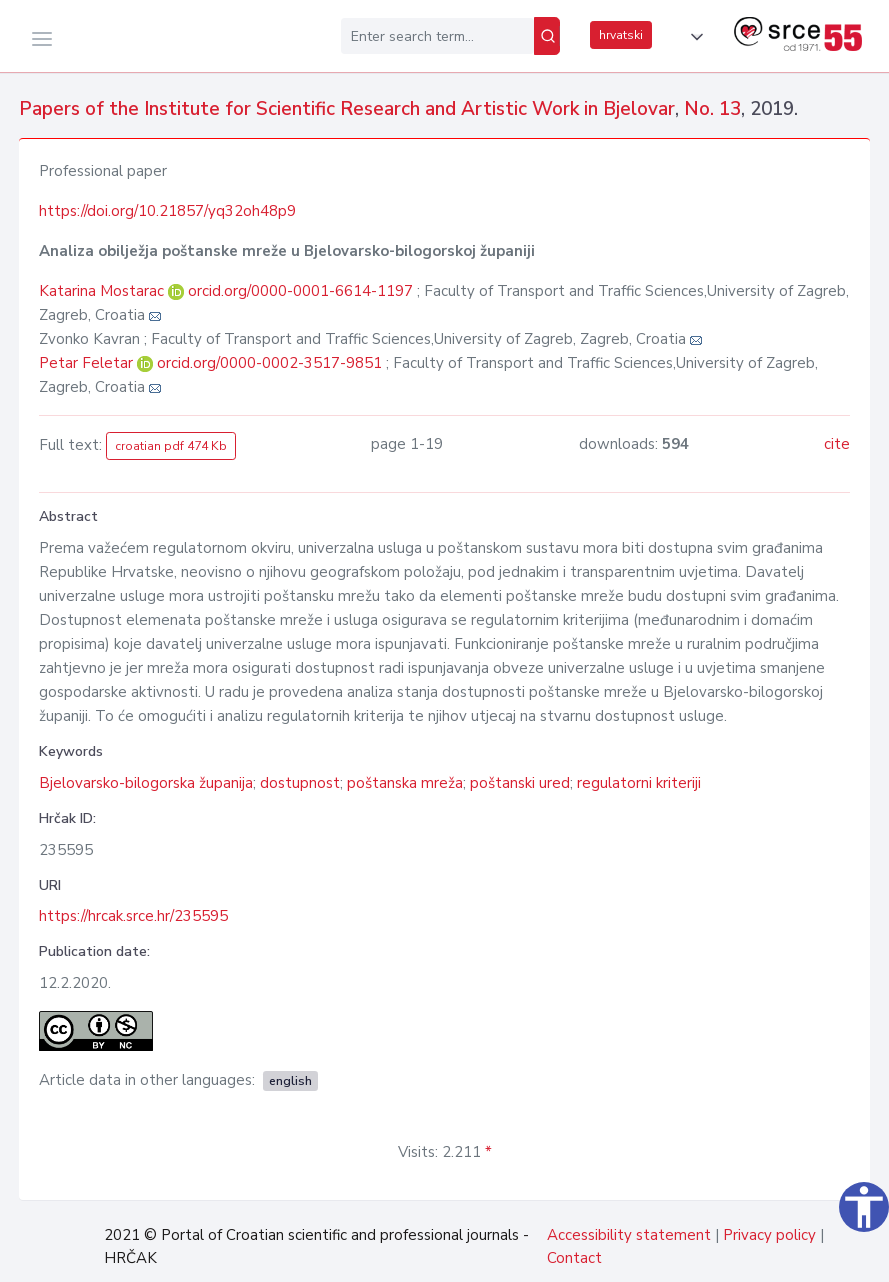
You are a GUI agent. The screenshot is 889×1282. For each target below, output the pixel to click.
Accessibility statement (629, 1235)
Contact (574, 1258)
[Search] (547, 36)
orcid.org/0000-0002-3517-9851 (269, 363)
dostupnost (300, 783)
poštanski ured (520, 783)
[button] (693, 37)
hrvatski (621, 35)
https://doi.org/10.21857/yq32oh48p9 (167, 211)
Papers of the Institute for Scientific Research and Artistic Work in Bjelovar (347, 109)
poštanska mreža (405, 783)
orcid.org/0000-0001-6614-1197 (300, 291)
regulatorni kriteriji (639, 783)
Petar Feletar (88, 363)
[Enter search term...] (437, 36)
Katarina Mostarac (103, 291)
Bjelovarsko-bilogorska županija (146, 783)
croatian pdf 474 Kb (171, 446)
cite (837, 444)
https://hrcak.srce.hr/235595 (133, 916)
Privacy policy (769, 1235)
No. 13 (712, 109)
